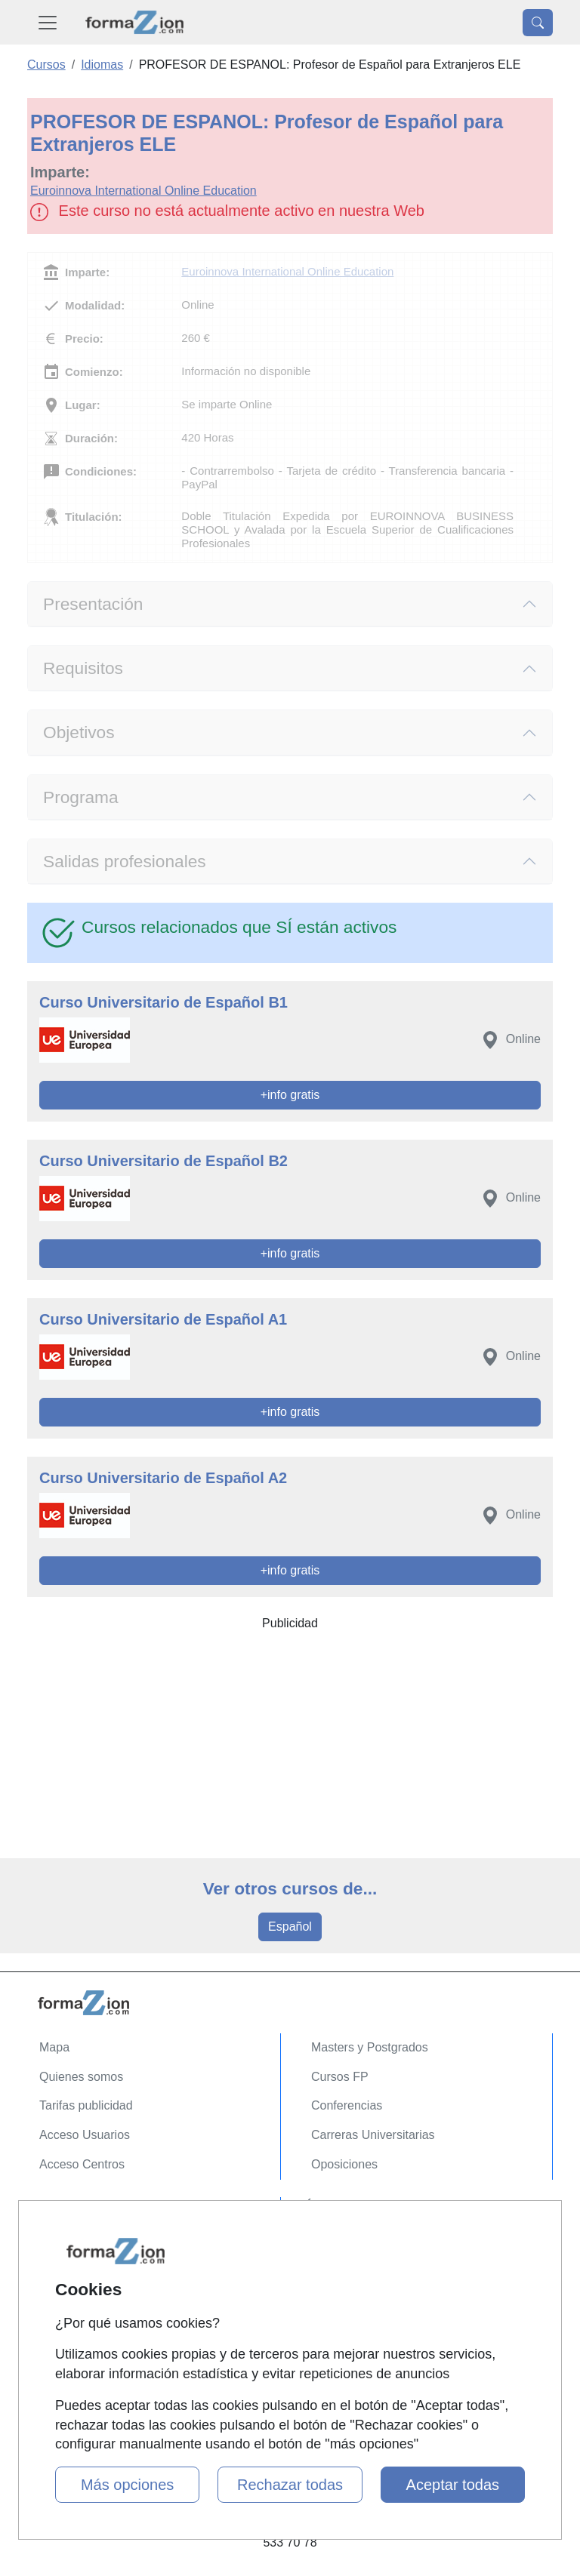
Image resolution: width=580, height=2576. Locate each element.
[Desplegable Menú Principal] (47, 22)
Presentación (93, 604)
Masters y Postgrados (369, 2047)
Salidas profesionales (124, 861)
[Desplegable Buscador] (538, 22)
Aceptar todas (452, 2484)
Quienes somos (81, 2076)
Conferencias (346, 2105)
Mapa (54, 2047)
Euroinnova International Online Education (143, 190)
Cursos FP (340, 2076)
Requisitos (83, 668)
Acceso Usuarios (84, 2134)
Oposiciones (344, 2164)
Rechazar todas (290, 2484)
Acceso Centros (82, 2164)
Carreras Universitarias (373, 2134)
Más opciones (127, 2484)
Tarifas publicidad (86, 2105)
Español (290, 1926)
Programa (81, 797)
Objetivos (79, 732)
